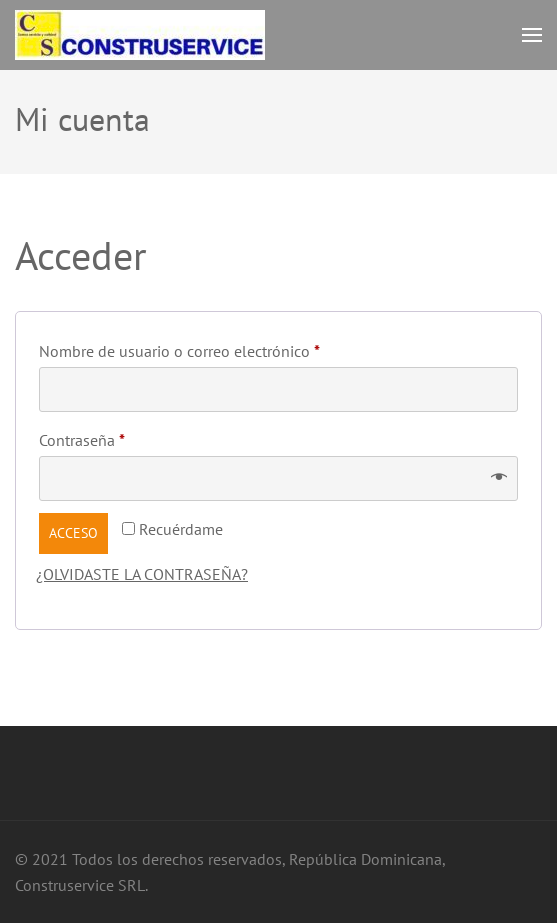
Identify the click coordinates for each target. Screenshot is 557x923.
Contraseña (120, 437)
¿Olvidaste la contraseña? (142, 574)
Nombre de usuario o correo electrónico (218, 348)
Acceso (73, 533)
